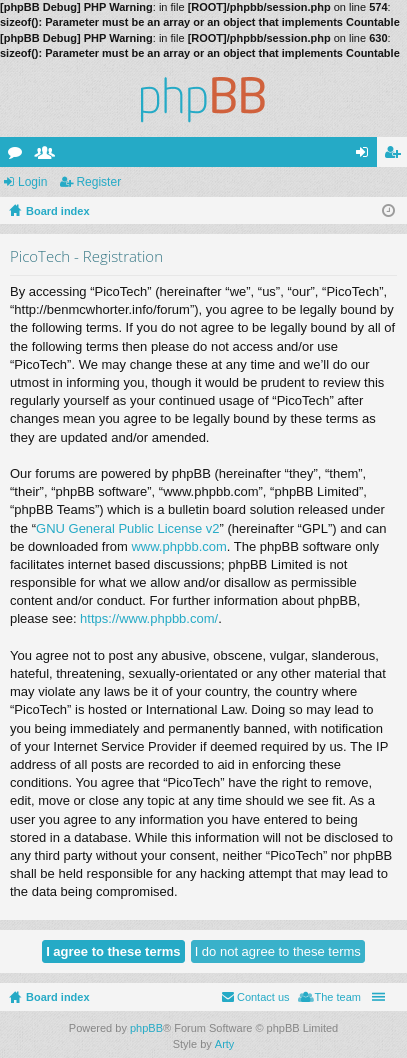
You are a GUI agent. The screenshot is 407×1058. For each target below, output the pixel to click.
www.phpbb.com (178, 546)
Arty (225, 1044)
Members (49, 156)
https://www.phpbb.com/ (149, 618)
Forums (19, 156)
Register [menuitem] (396, 156)
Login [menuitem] (366, 156)
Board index (58, 997)
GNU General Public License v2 (128, 528)
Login (32, 182)
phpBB (146, 1028)
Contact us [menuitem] (263, 997)
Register (98, 182)
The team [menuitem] (338, 997)
